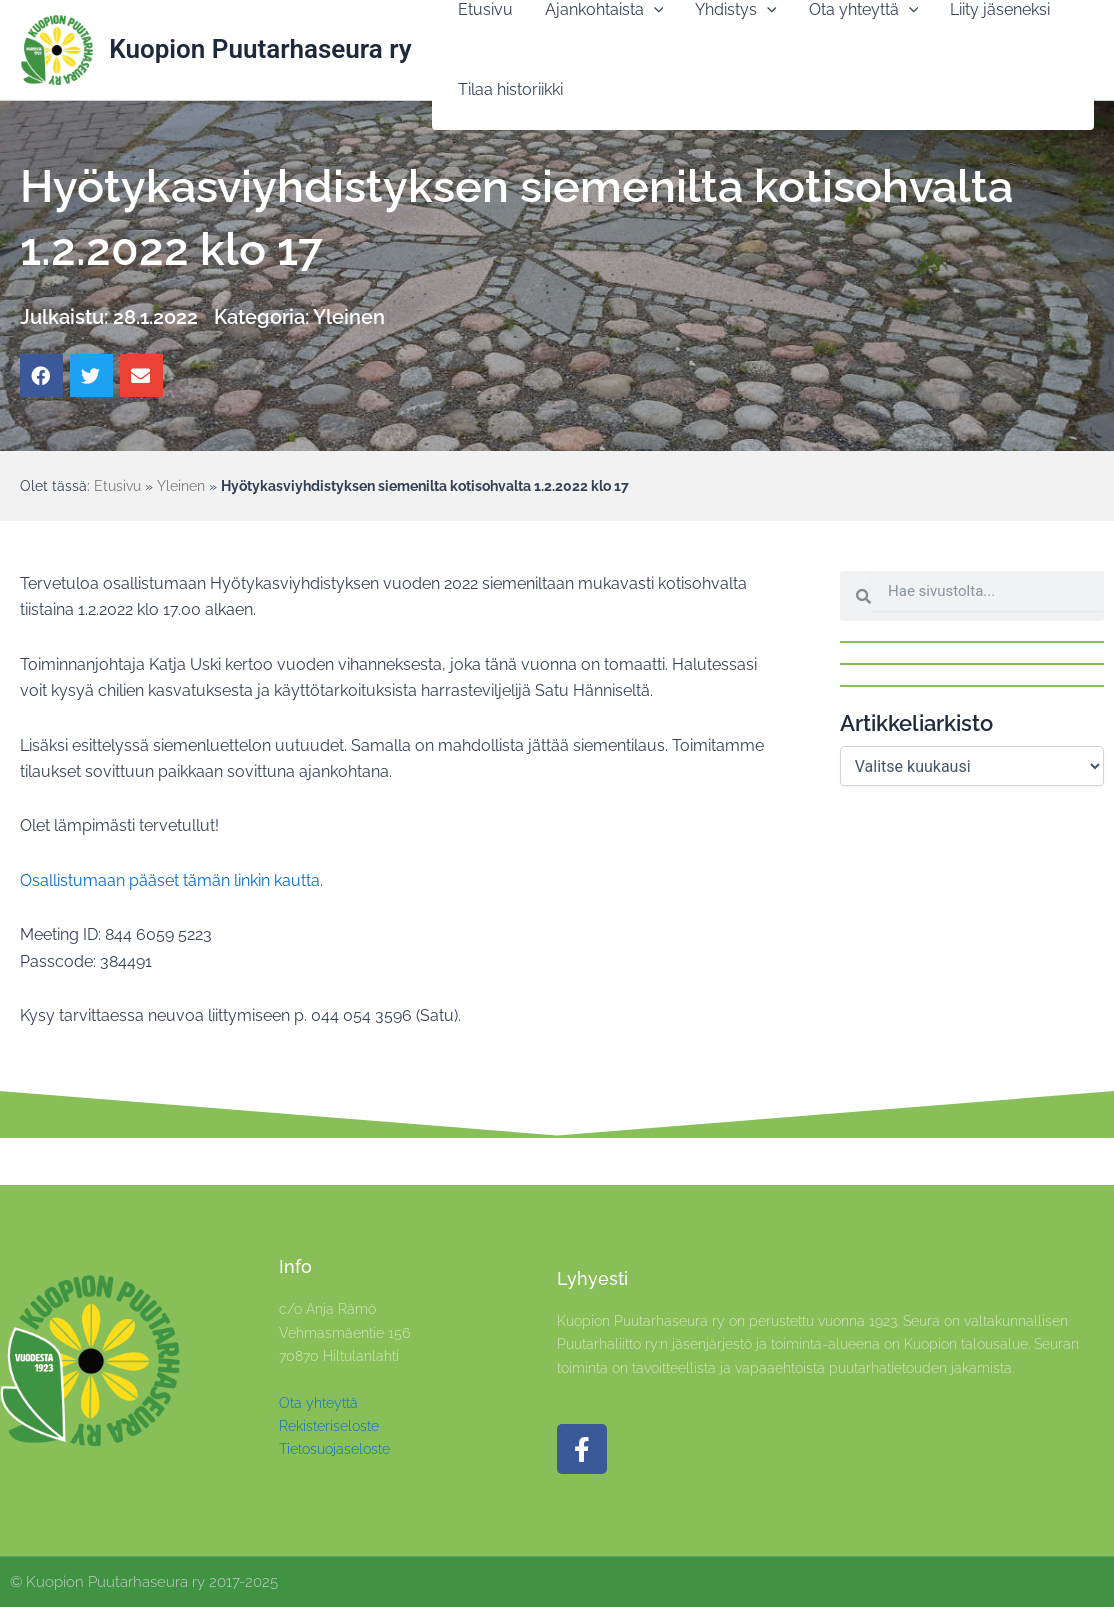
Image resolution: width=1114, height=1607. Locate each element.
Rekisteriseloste (329, 1426)
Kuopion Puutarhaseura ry (260, 49)
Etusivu (117, 486)
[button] (41, 375)
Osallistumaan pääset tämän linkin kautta (170, 880)
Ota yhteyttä (318, 1403)
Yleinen (349, 317)
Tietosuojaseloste (334, 1449)
